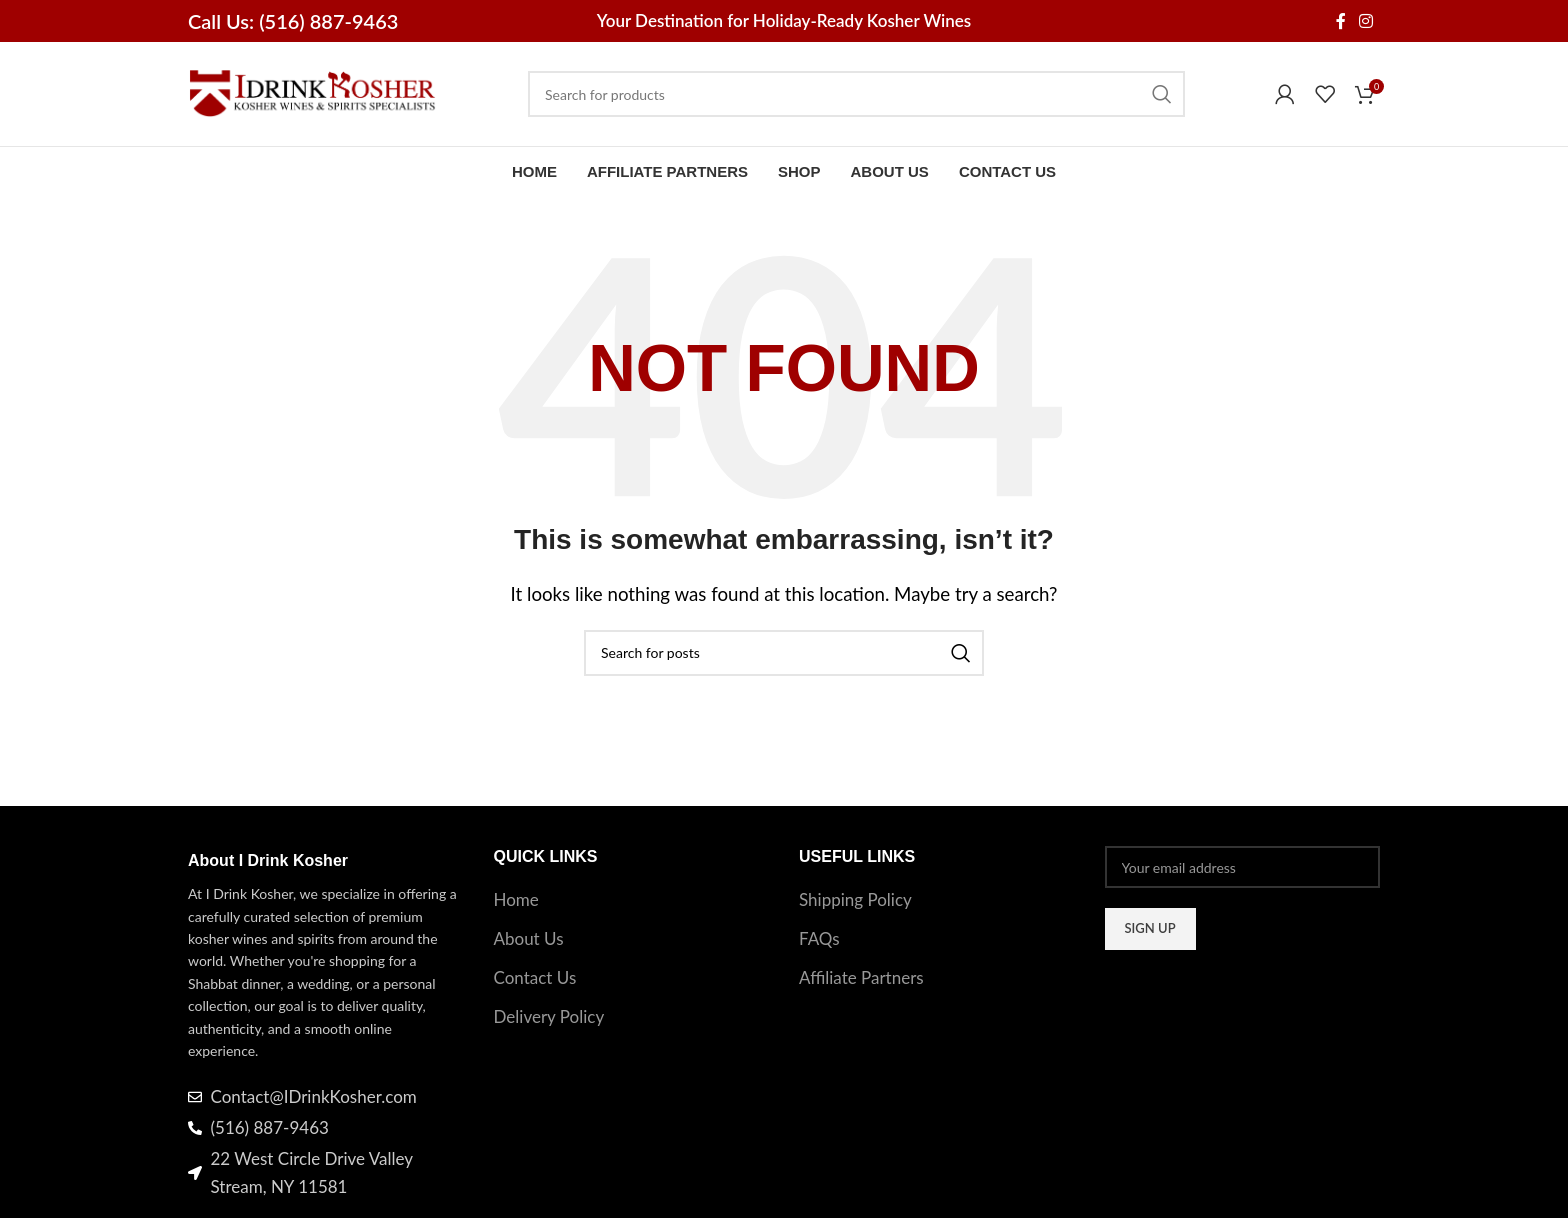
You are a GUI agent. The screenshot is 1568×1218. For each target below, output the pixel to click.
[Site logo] (313, 91)
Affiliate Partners (861, 977)
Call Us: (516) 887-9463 (293, 21)
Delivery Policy (549, 1016)
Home (516, 899)
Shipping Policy (855, 899)
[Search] (856, 94)
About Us (529, 938)
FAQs (819, 938)
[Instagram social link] (1366, 21)
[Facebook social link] (1340, 21)
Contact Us (535, 977)
